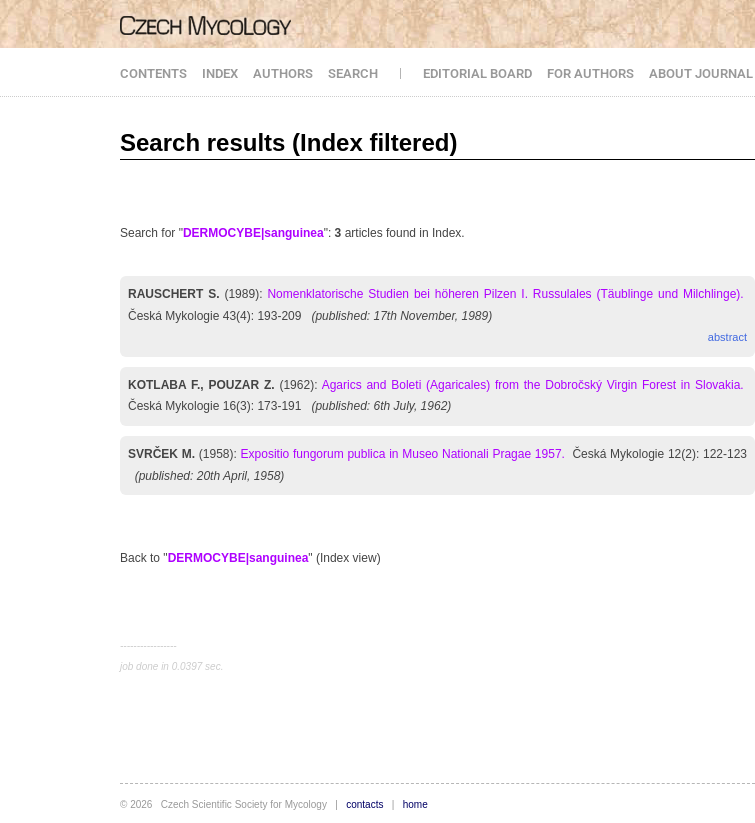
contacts (364, 804)
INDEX (220, 73)
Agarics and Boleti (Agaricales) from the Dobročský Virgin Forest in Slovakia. (533, 385)
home (415, 804)
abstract (727, 337)
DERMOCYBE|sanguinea (253, 233)
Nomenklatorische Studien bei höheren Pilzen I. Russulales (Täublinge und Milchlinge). (505, 294)
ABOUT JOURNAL (701, 73)
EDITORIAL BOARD (477, 73)
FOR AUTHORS (590, 73)
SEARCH (353, 73)
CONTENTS (153, 73)
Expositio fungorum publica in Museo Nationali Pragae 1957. (403, 454)
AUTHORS (283, 73)
